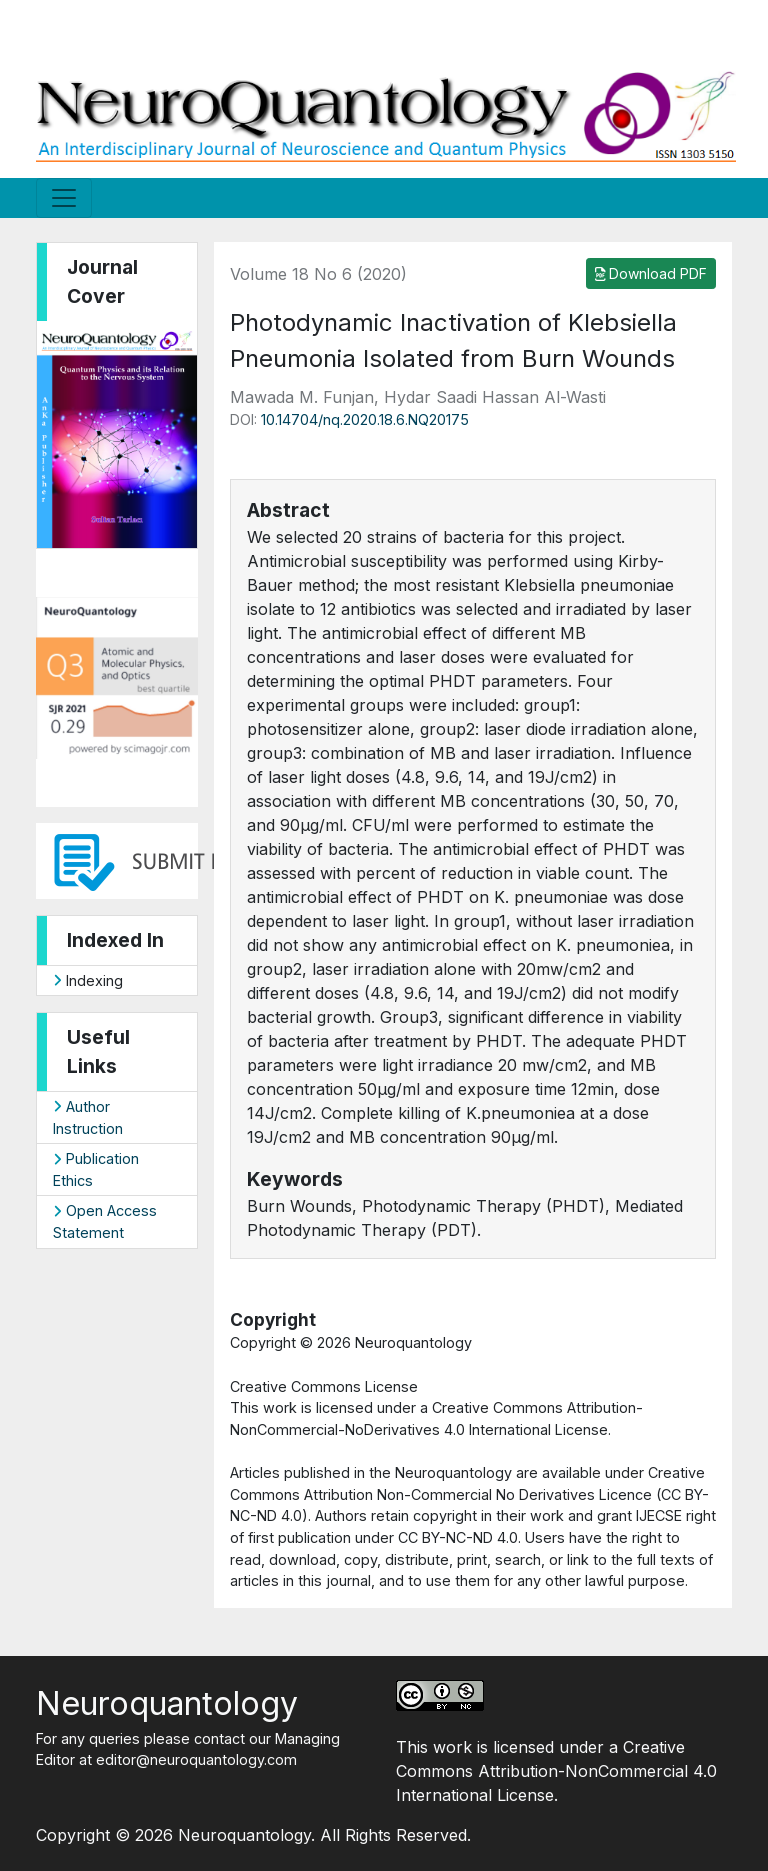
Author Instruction (88, 1117)
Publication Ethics (96, 1169)
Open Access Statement (105, 1221)
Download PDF (651, 273)
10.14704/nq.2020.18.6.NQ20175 (365, 419)
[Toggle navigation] (64, 198)
